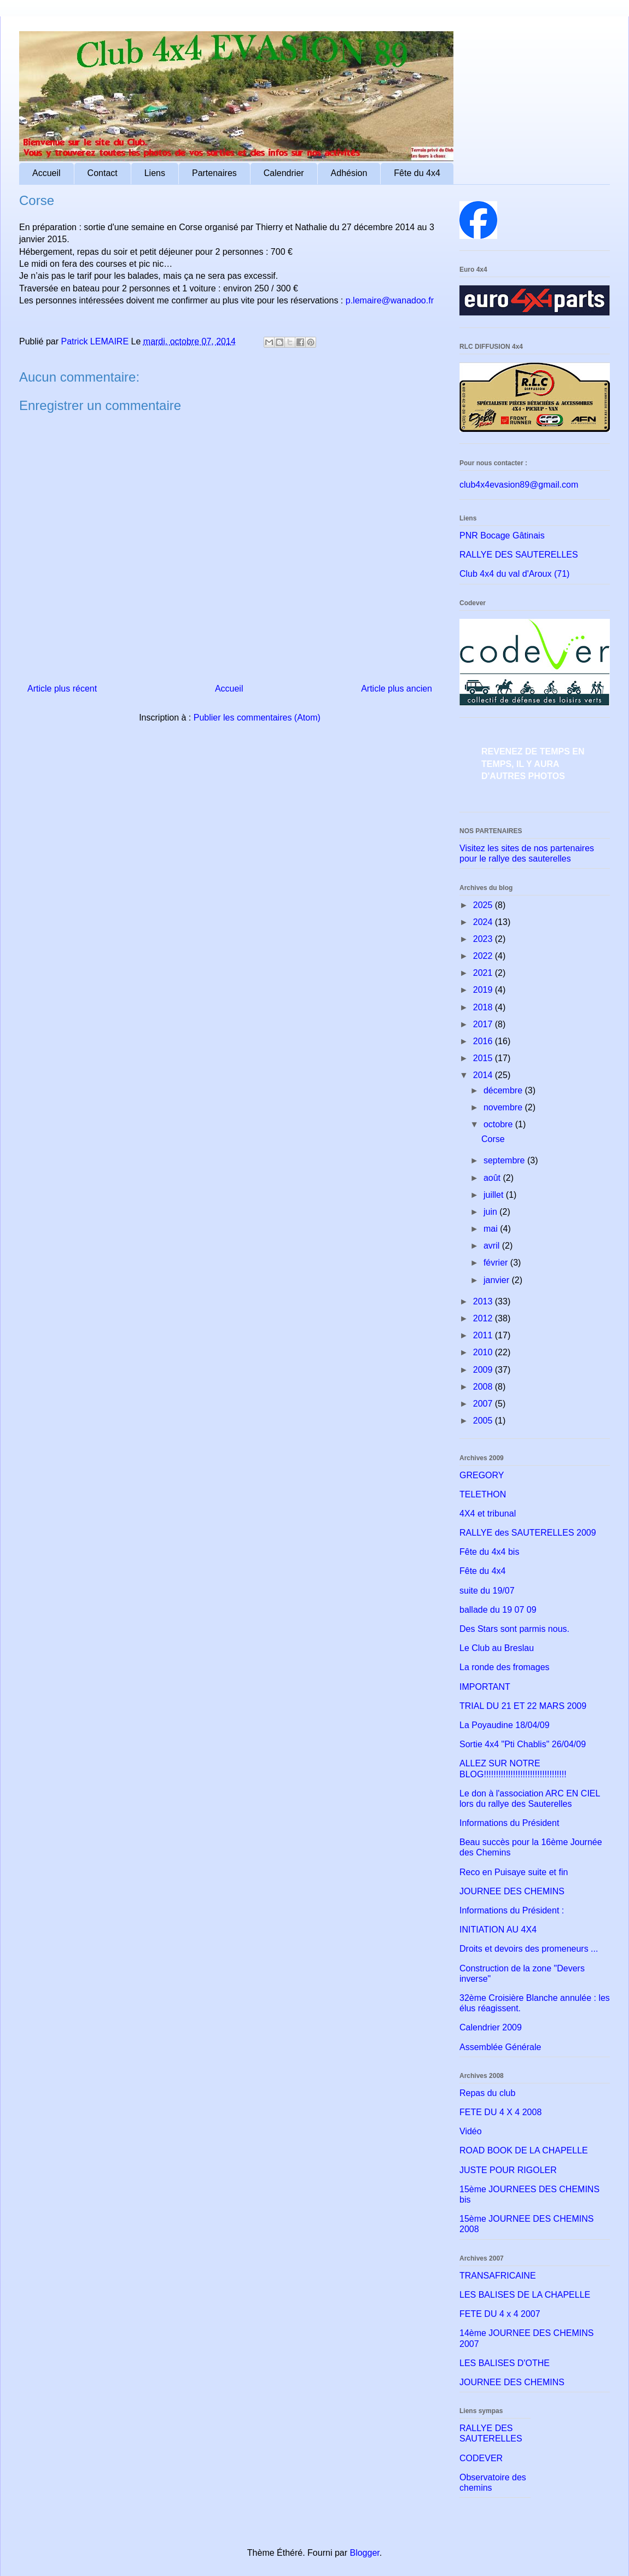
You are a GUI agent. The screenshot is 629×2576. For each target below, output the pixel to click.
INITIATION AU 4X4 (498, 1929)
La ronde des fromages (504, 1667)
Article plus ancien (396, 688)
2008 (484, 1386)
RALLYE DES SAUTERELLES (518, 554)
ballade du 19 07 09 (498, 1609)
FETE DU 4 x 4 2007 (499, 2314)
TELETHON (482, 1494)
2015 (484, 1058)
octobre (499, 1124)
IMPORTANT (484, 1686)
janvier (498, 1280)
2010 (484, 1352)
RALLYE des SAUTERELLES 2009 (527, 1532)
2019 (484, 989)
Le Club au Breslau (496, 1648)
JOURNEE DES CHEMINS (511, 1891)
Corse (493, 1139)
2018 (484, 1007)
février (497, 1262)
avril (493, 1245)
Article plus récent (62, 688)
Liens (154, 173)
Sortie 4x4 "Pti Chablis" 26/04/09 (522, 1744)
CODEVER (481, 2458)
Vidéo (470, 2131)
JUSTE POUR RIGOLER (508, 2170)
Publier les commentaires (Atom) (257, 717)
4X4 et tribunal (487, 1513)
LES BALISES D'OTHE (504, 2363)
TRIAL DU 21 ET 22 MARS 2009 (522, 1706)
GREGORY (481, 1475)
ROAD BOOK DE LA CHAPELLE (523, 2150)
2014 (484, 1075)
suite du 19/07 (487, 1590)
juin (491, 1211)
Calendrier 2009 (490, 2027)
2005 (484, 1420)
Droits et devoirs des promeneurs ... (528, 1948)
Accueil (46, 173)
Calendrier (284, 173)
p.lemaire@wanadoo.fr (390, 300)
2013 (484, 1301)
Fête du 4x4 (417, 173)
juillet (495, 1194)
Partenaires (214, 173)
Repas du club (487, 2093)
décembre (504, 1090)
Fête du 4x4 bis (489, 1551)
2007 (484, 1403)
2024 (484, 922)
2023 (484, 939)
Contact (103, 173)
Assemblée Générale (500, 2047)
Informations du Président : (511, 1910)
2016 (484, 1041)
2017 (484, 1024)
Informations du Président (509, 1823)
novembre (504, 1107)
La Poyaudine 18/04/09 (504, 1725)
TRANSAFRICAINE (497, 2275)
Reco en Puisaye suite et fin (513, 1872)
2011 (484, 1335)
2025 (484, 905)
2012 (484, 1318)
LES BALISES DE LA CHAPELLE (524, 2294)
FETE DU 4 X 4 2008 (500, 2112)
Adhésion (349, 173)
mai (492, 1228)
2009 (484, 1369)
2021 (484, 972)
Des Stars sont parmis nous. (514, 1629)
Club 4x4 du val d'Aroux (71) (514, 573)
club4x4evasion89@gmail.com (518, 484)
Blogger (364, 2552)
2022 (484, 956)
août (493, 1177)
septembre (505, 1160)
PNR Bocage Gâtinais (502, 535)
